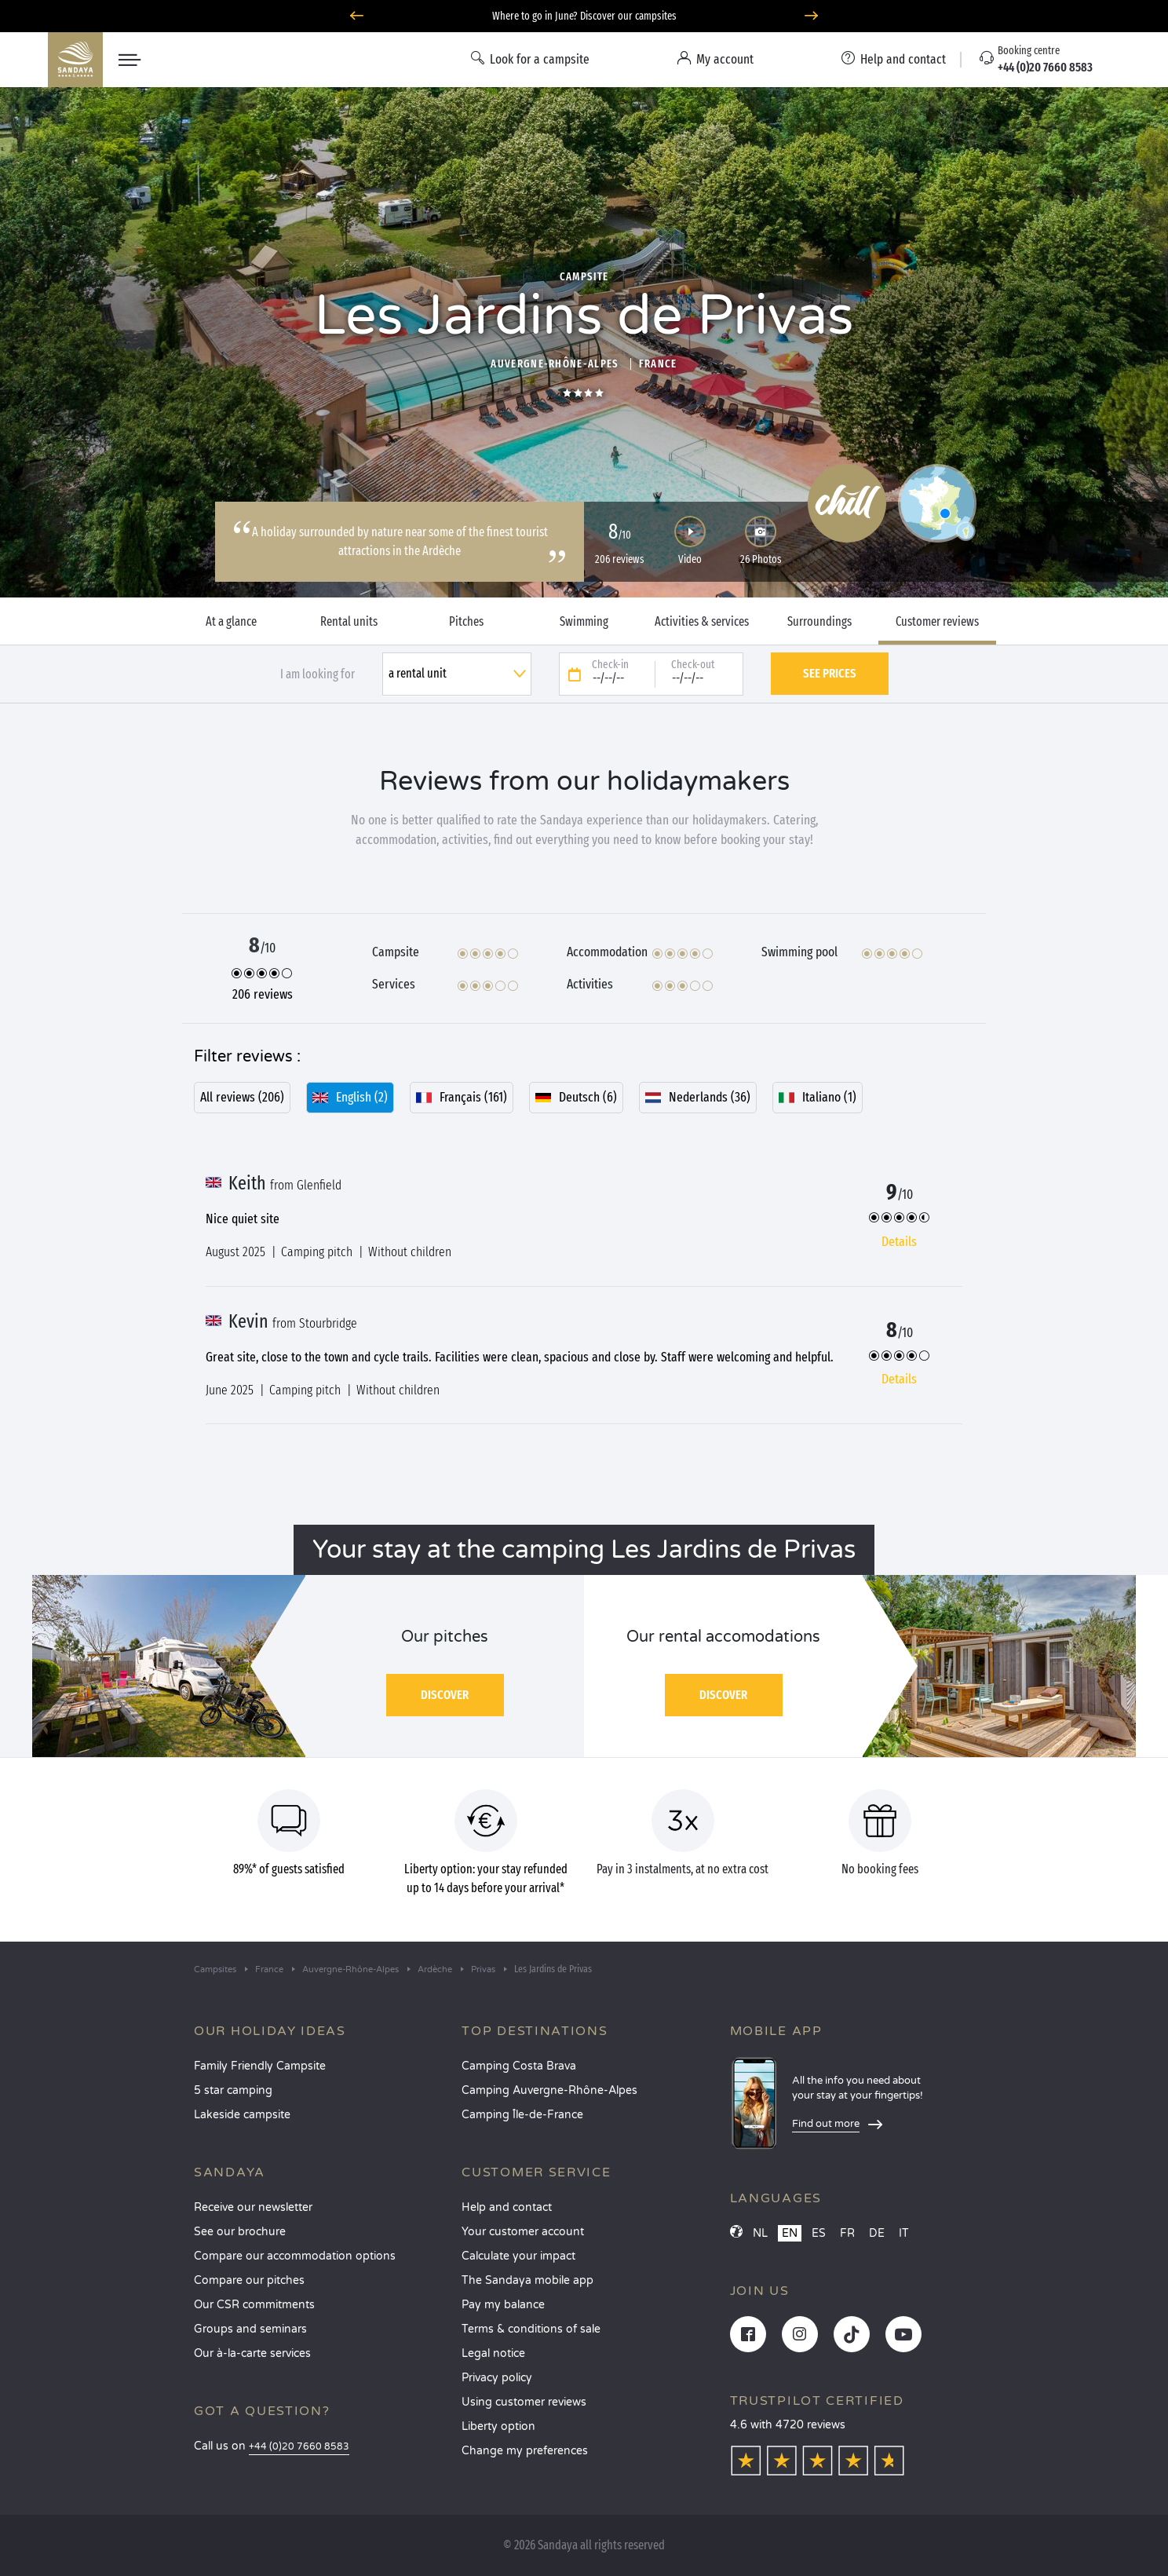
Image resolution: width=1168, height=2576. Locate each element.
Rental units (349, 622)
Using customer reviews (524, 2402)
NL (760, 2233)
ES (819, 2233)
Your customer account (523, 2231)
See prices (829, 673)
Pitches (466, 622)
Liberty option (498, 2426)
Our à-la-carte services (252, 2353)
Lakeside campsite (242, 2114)
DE (877, 2233)
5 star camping (233, 2090)
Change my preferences (525, 2450)
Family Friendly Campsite (260, 2066)
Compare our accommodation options (295, 2256)
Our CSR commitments (254, 2304)
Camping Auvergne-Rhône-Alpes (549, 2090)
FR (847, 2233)
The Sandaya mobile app (527, 2280)
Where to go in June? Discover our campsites (584, 16)
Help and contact (507, 2207)
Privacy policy (497, 2377)
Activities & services (702, 622)
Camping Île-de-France (522, 2114)
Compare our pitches (249, 2280)
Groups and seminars (250, 2329)
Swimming (584, 622)
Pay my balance (503, 2304)
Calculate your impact (518, 2256)
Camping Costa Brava (519, 2066)
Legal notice (493, 2353)
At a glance (231, 622)
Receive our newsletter (253, 2207)
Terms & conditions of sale (531, 2329)
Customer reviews (937, 622)
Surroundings (819, 622)
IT (904, 2233)
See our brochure (240, 2231)
